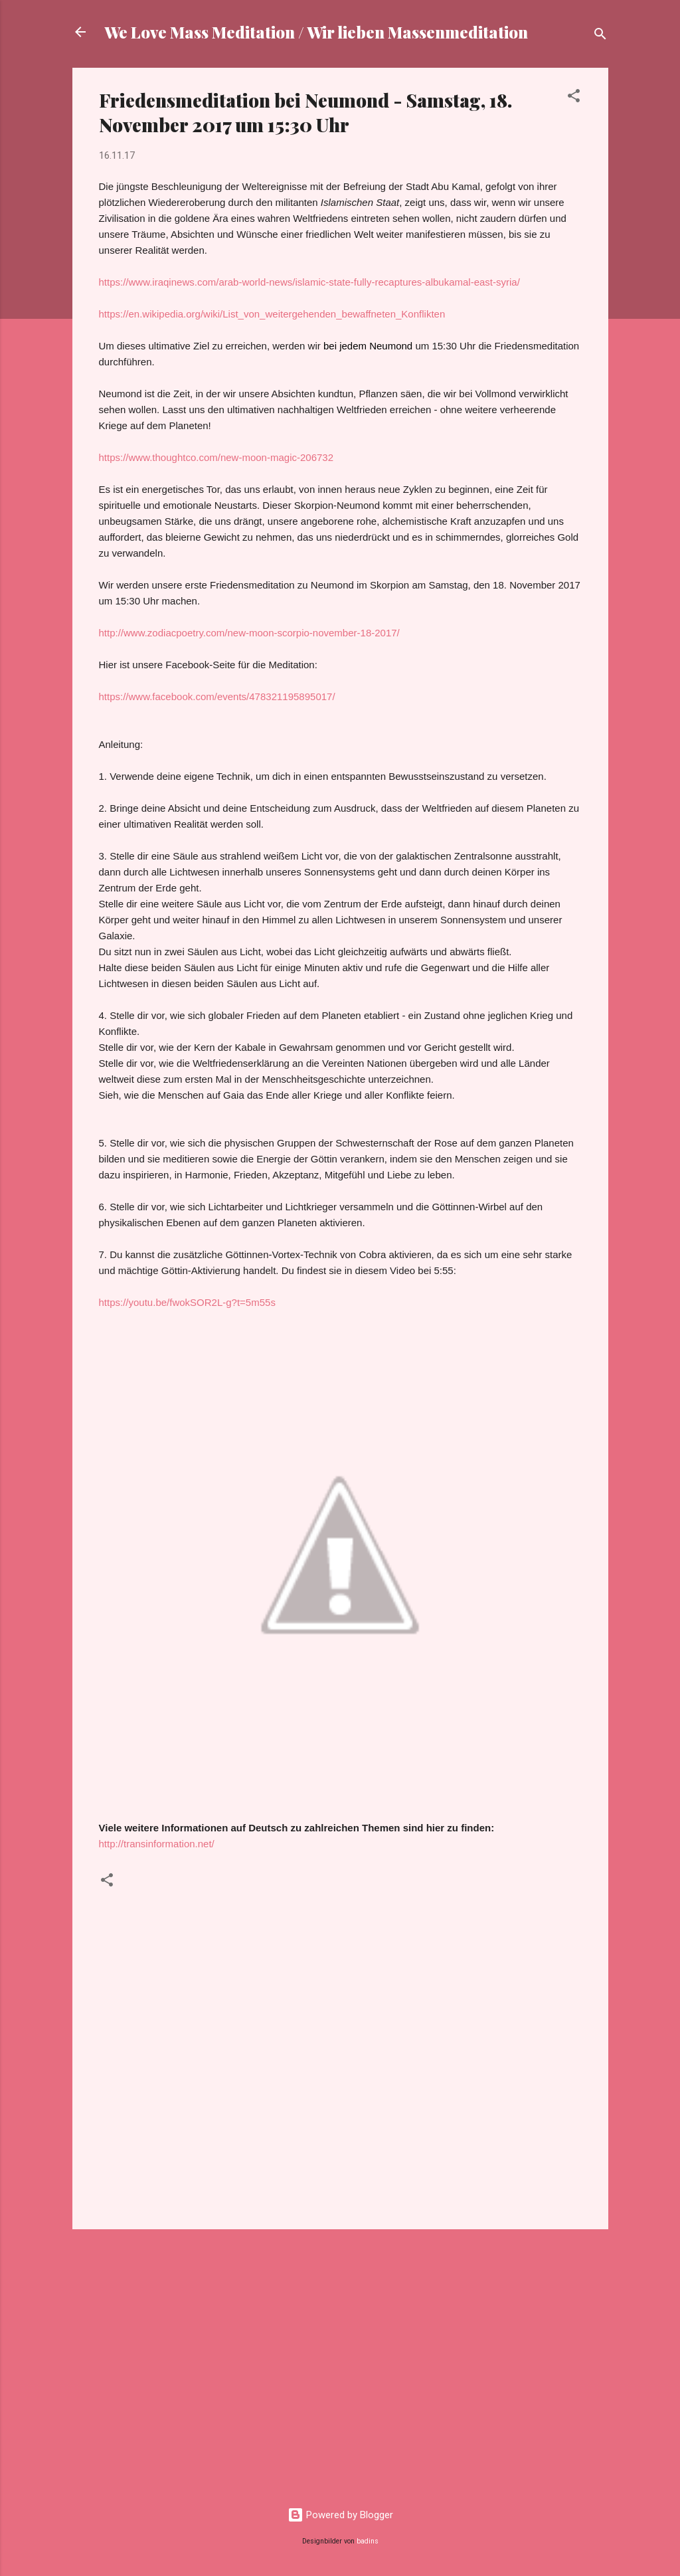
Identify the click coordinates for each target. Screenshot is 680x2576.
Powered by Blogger (340, 2515)
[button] (574, 98)
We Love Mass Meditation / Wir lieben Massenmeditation (316, 32)
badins (368, 2541)
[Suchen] (600, 36)
